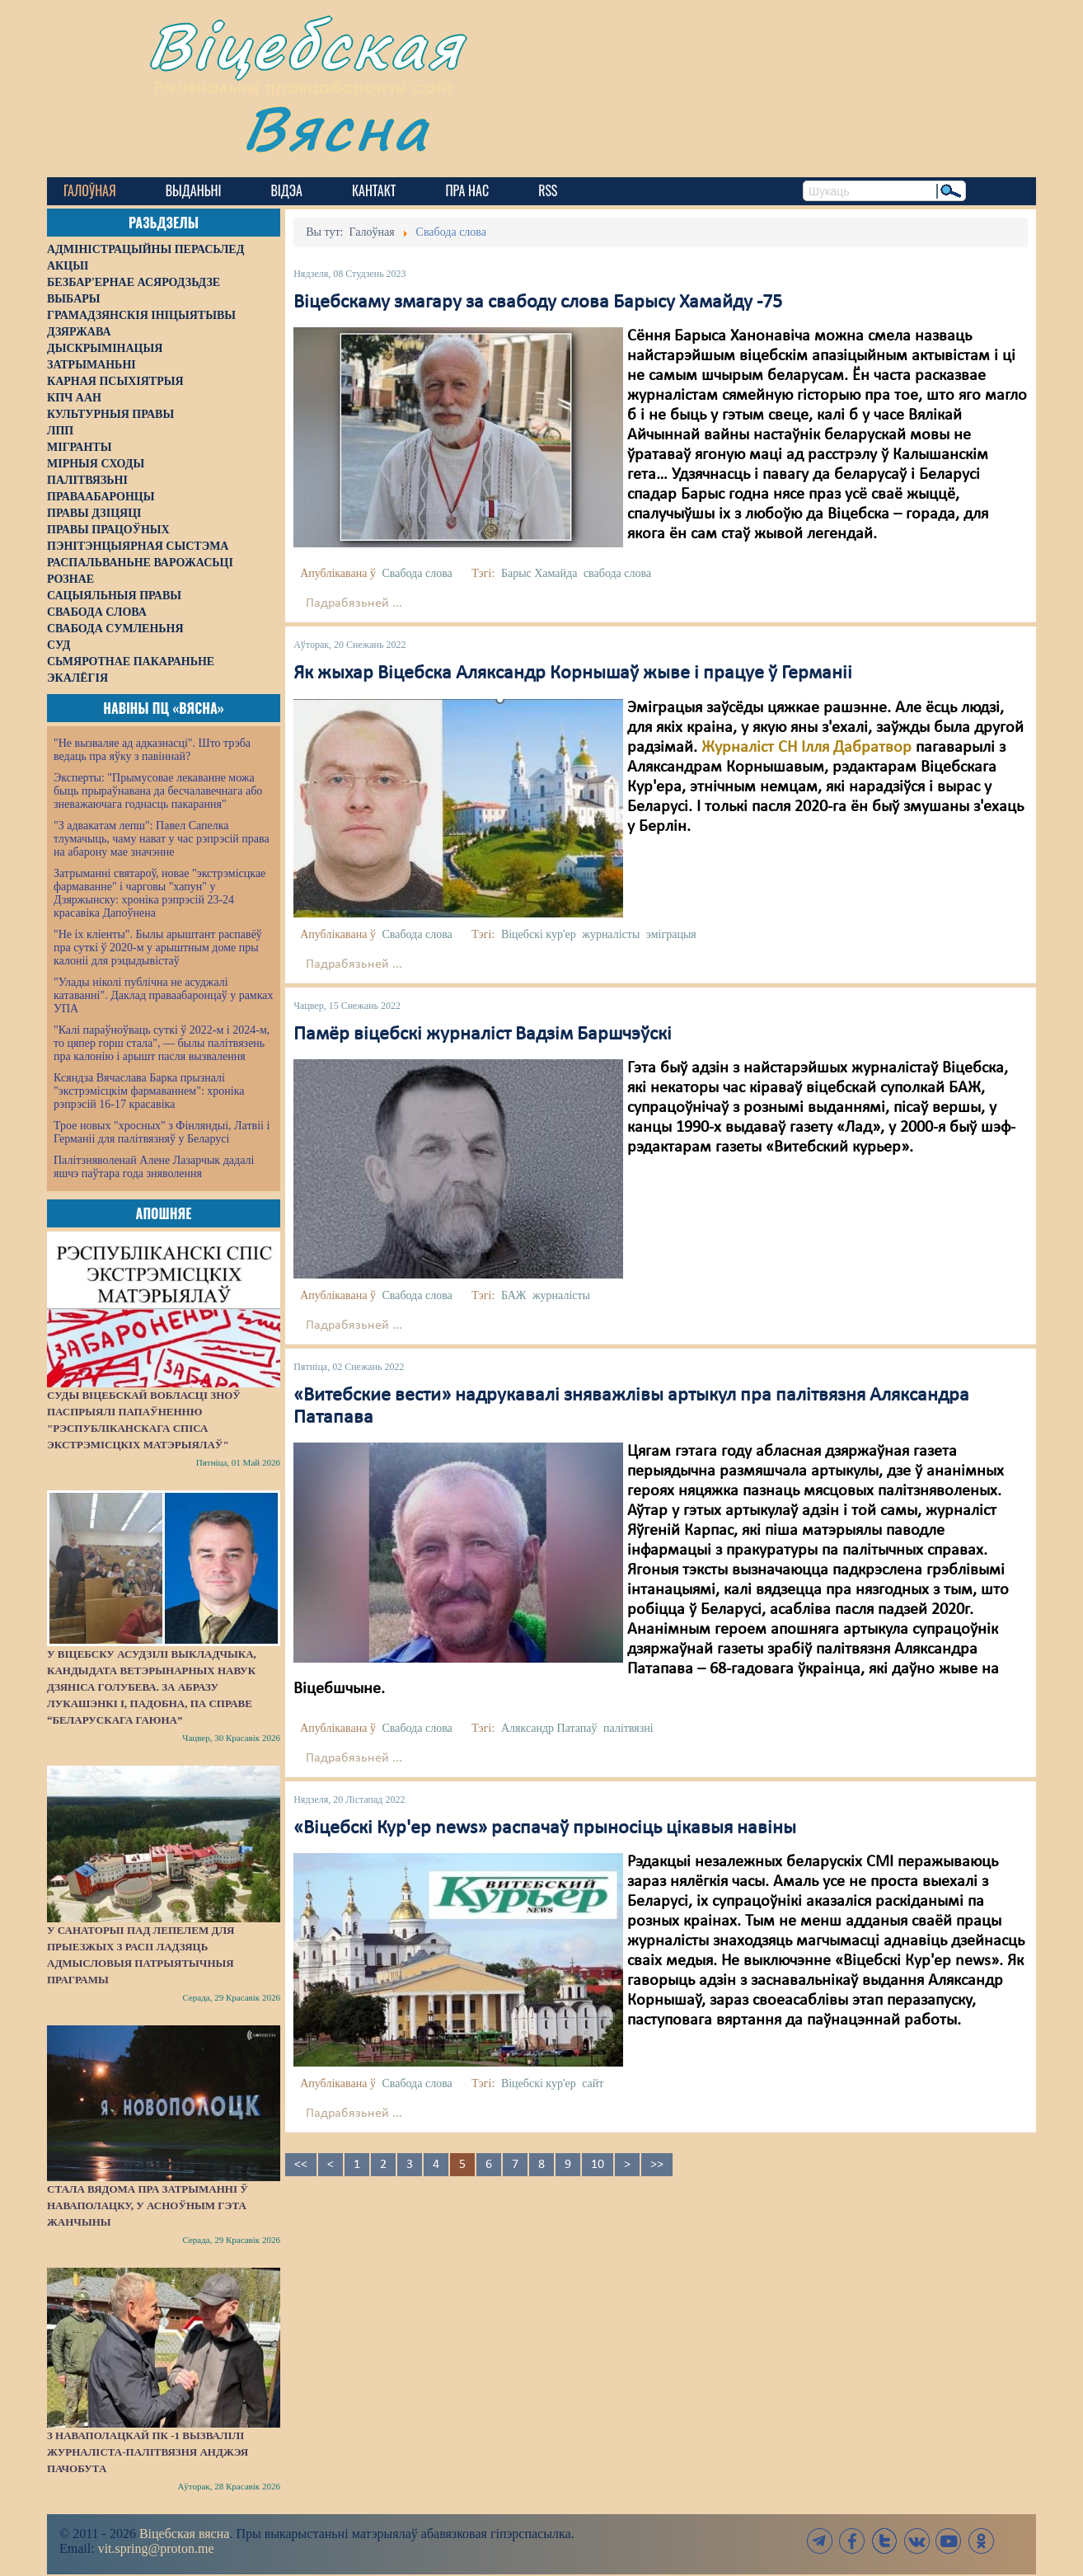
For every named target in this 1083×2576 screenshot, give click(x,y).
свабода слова (617, 573)
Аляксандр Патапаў (549, 1728)
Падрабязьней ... (354, 603)
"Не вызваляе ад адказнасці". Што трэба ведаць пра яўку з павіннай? (152, 749)
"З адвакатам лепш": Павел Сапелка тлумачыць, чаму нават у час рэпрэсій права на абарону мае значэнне (162, 838)
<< (300, 2164)
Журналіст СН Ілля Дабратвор (808, 747)
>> (656, 2164)
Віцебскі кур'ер (538, 934)
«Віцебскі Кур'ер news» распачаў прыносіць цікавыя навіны (544, 1828)
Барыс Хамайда (539, 573)
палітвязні (628, 1728)
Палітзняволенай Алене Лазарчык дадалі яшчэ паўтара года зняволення (154, 1167)
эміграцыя (671, 934)
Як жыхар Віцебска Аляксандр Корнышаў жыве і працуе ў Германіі (572, 673)
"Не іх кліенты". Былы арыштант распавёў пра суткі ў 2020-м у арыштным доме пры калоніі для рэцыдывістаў (158, 947)
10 (597, 2164)
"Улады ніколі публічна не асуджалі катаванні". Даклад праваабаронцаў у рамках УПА (164, 995)
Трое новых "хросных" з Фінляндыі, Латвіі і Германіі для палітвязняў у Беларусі (162, 1132)
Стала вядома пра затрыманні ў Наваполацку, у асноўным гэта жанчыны (147, 2205)
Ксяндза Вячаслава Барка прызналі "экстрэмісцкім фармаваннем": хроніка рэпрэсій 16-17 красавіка (149, 1091)
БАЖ (514, 1295)
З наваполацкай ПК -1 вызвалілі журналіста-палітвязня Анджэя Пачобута (147, 2452)
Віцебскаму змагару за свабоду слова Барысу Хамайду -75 (537, 302)
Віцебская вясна (184, 2534)
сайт (592, 2083)
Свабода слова (417, 573)
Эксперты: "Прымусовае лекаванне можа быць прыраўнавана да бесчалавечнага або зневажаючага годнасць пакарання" (158, 791)
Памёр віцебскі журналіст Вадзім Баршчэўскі (482, 1034)
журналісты (611, 934)
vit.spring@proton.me (156, 2548)
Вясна (336, 127)
